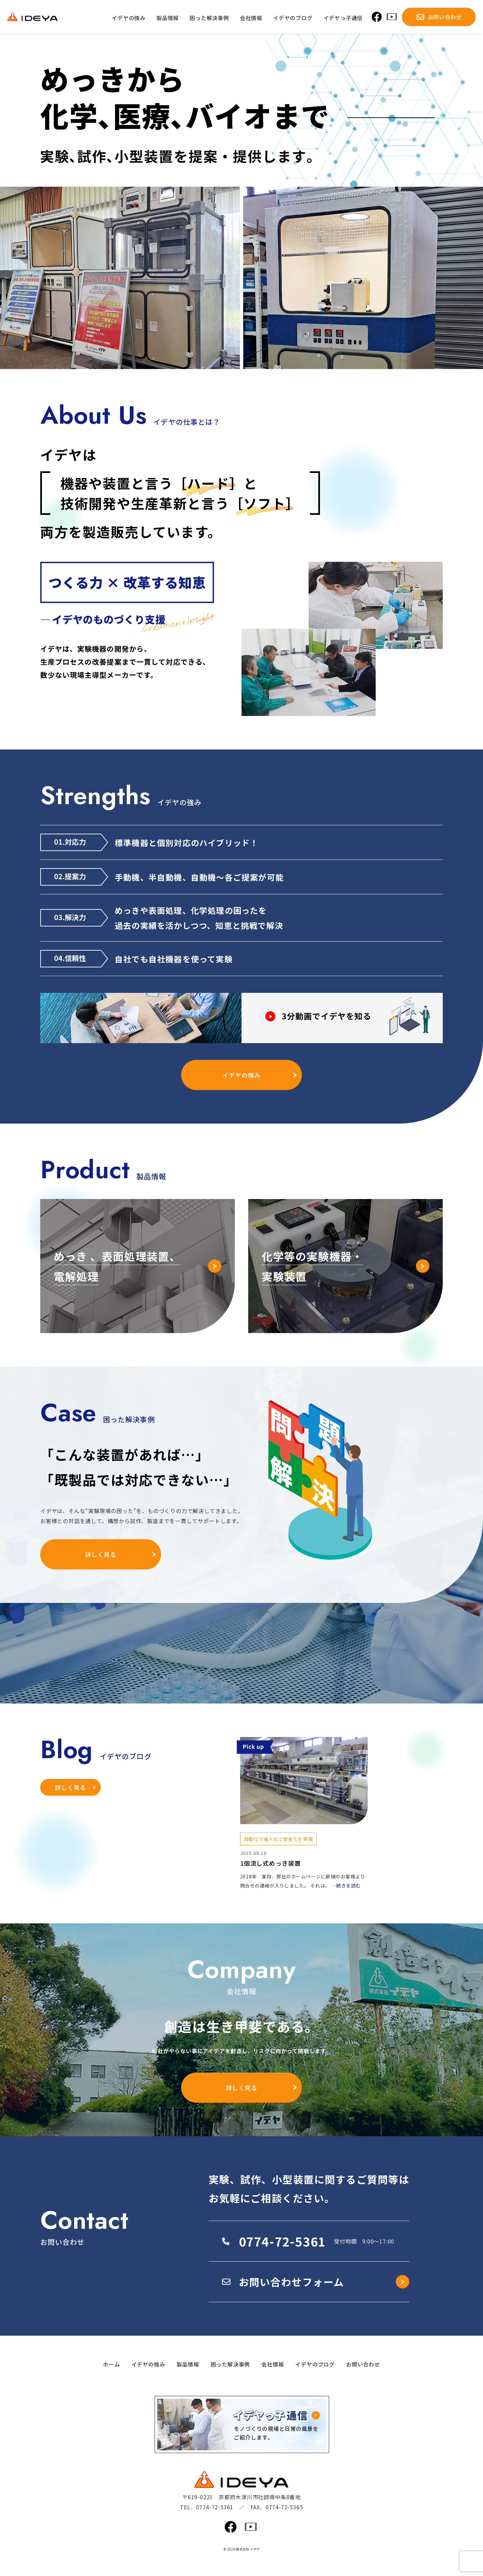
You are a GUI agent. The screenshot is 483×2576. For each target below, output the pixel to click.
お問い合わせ (363, 2364)
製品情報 (187, 2364)
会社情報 (272, 2364)
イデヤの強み (241, 1075)
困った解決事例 (230, 2364)
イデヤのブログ (315, 2364)
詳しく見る (101, 1554)
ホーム (111, 2364)
